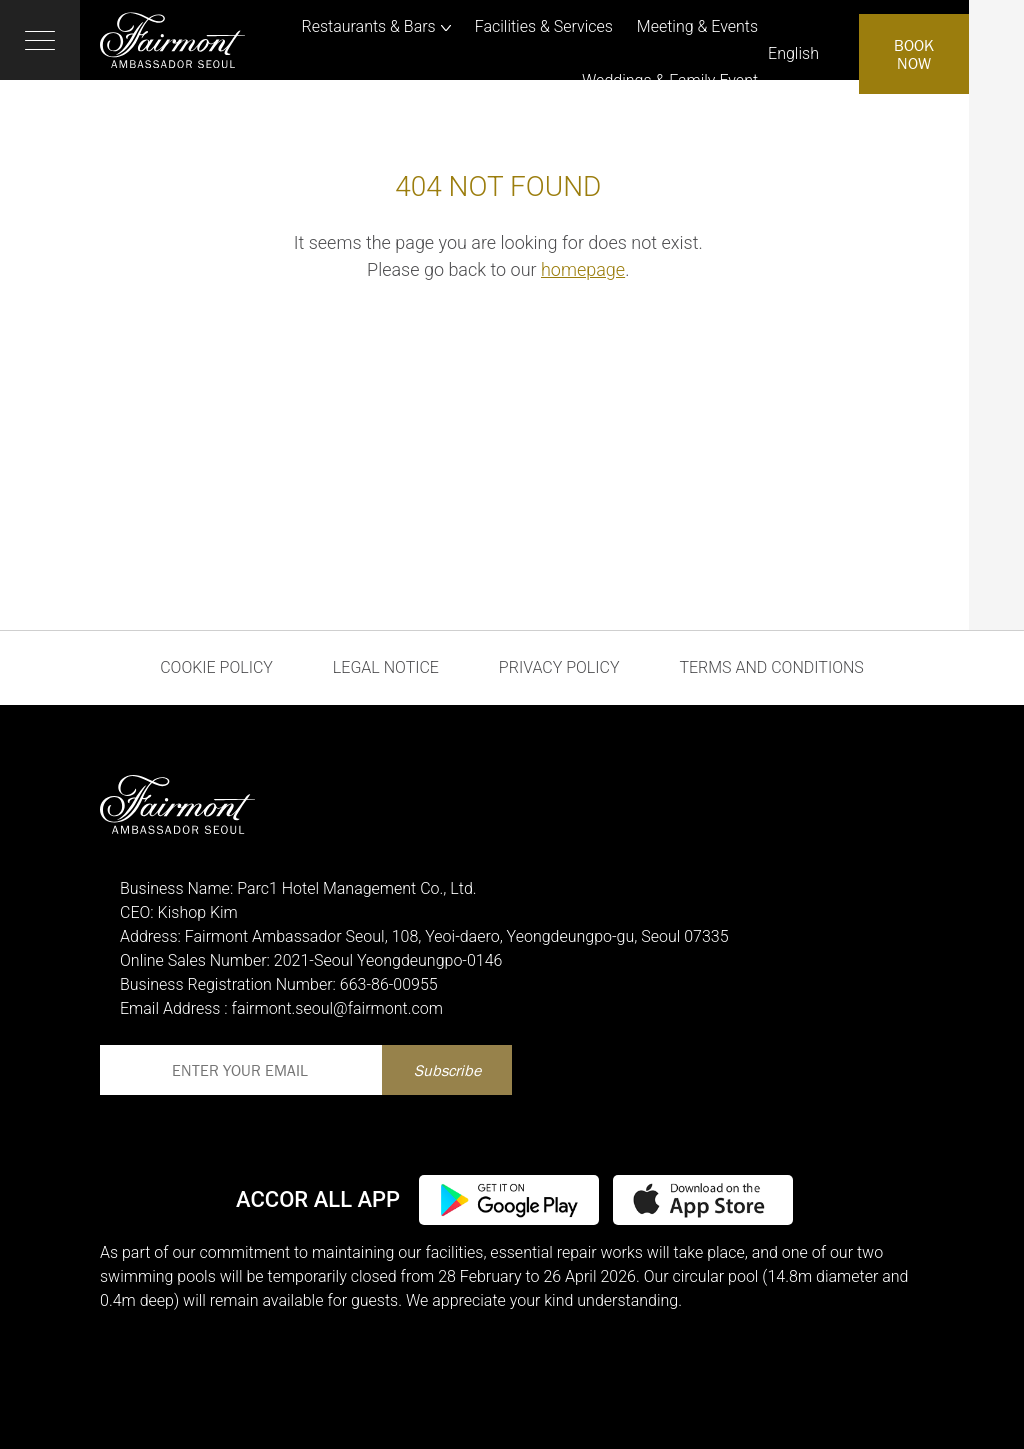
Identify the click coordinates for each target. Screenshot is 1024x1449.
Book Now (914, 54)
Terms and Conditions (771, 667)
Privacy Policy (559, 667)
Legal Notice (386, 667)
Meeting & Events (697, 26)
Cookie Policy (216, 667)
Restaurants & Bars (369, 26)
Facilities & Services (544, 26)
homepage (583, 269)
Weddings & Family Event (670, 80)
